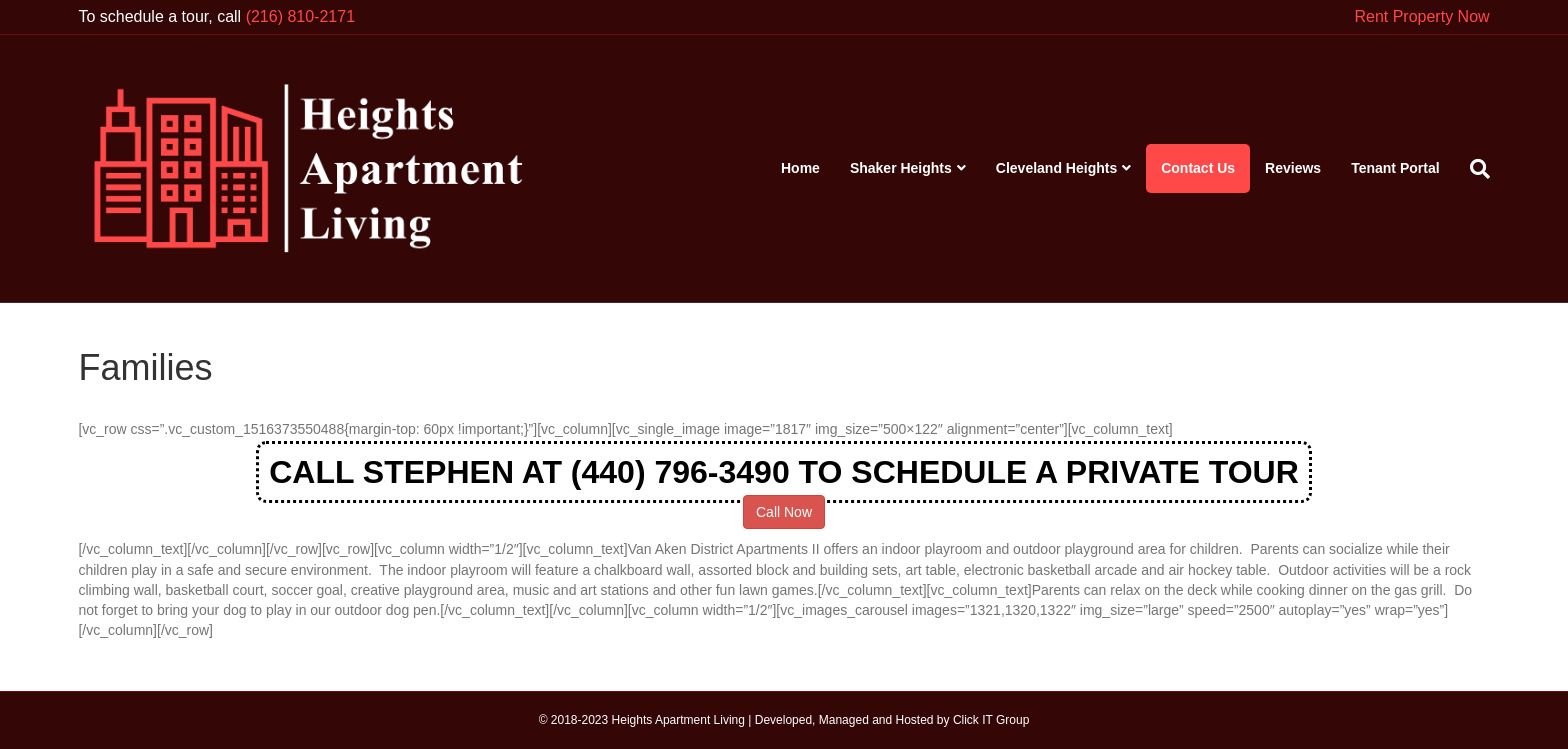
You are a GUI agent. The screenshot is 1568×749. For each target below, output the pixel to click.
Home (800, 168)
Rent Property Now (1421, 16)
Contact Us (1198, 168)
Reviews (1293, 168)
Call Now (784, 512)
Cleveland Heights (1056, 168)
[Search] (1472, 169)
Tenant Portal (1395, 168)
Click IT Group (991, 720)
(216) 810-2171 (300, 16)
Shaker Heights (901, 168)
